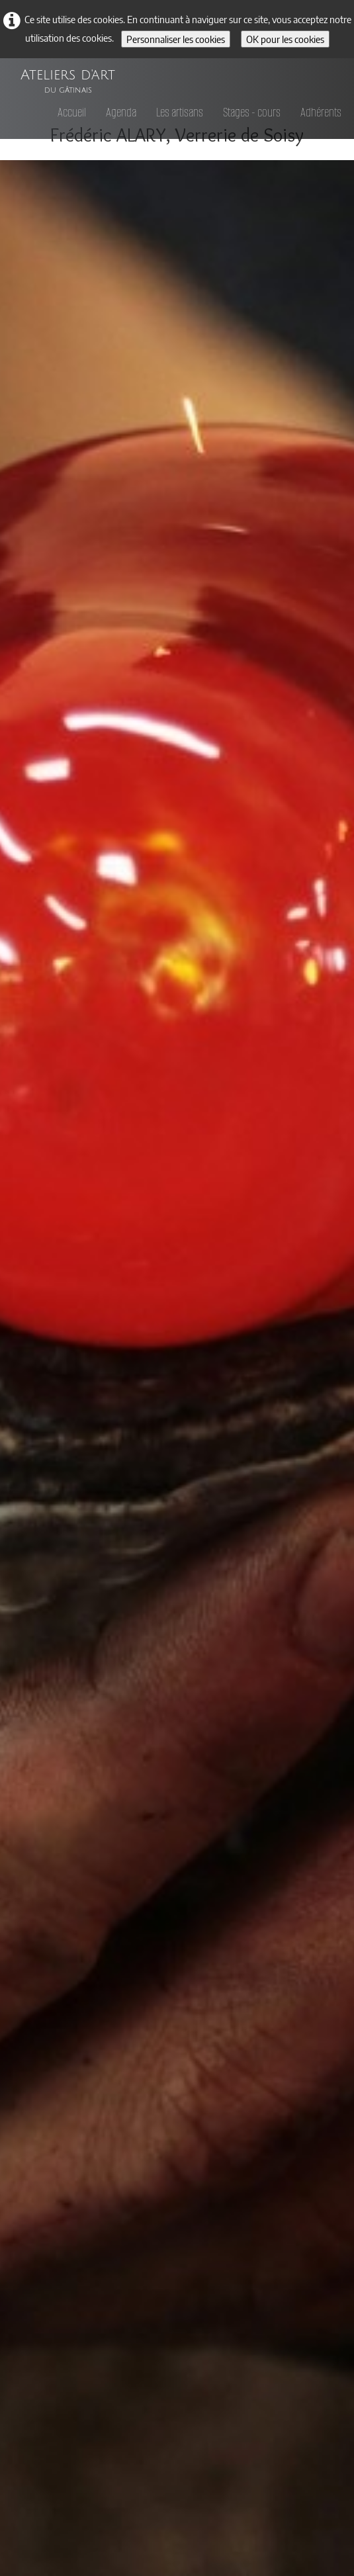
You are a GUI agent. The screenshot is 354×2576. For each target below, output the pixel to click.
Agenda (121, 112)
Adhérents (320, 112)
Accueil (72, 112)
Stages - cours (252, 112)
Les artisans (179, 112)
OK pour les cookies (285, 39)
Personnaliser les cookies (175, 39)
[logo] (68, 75)
